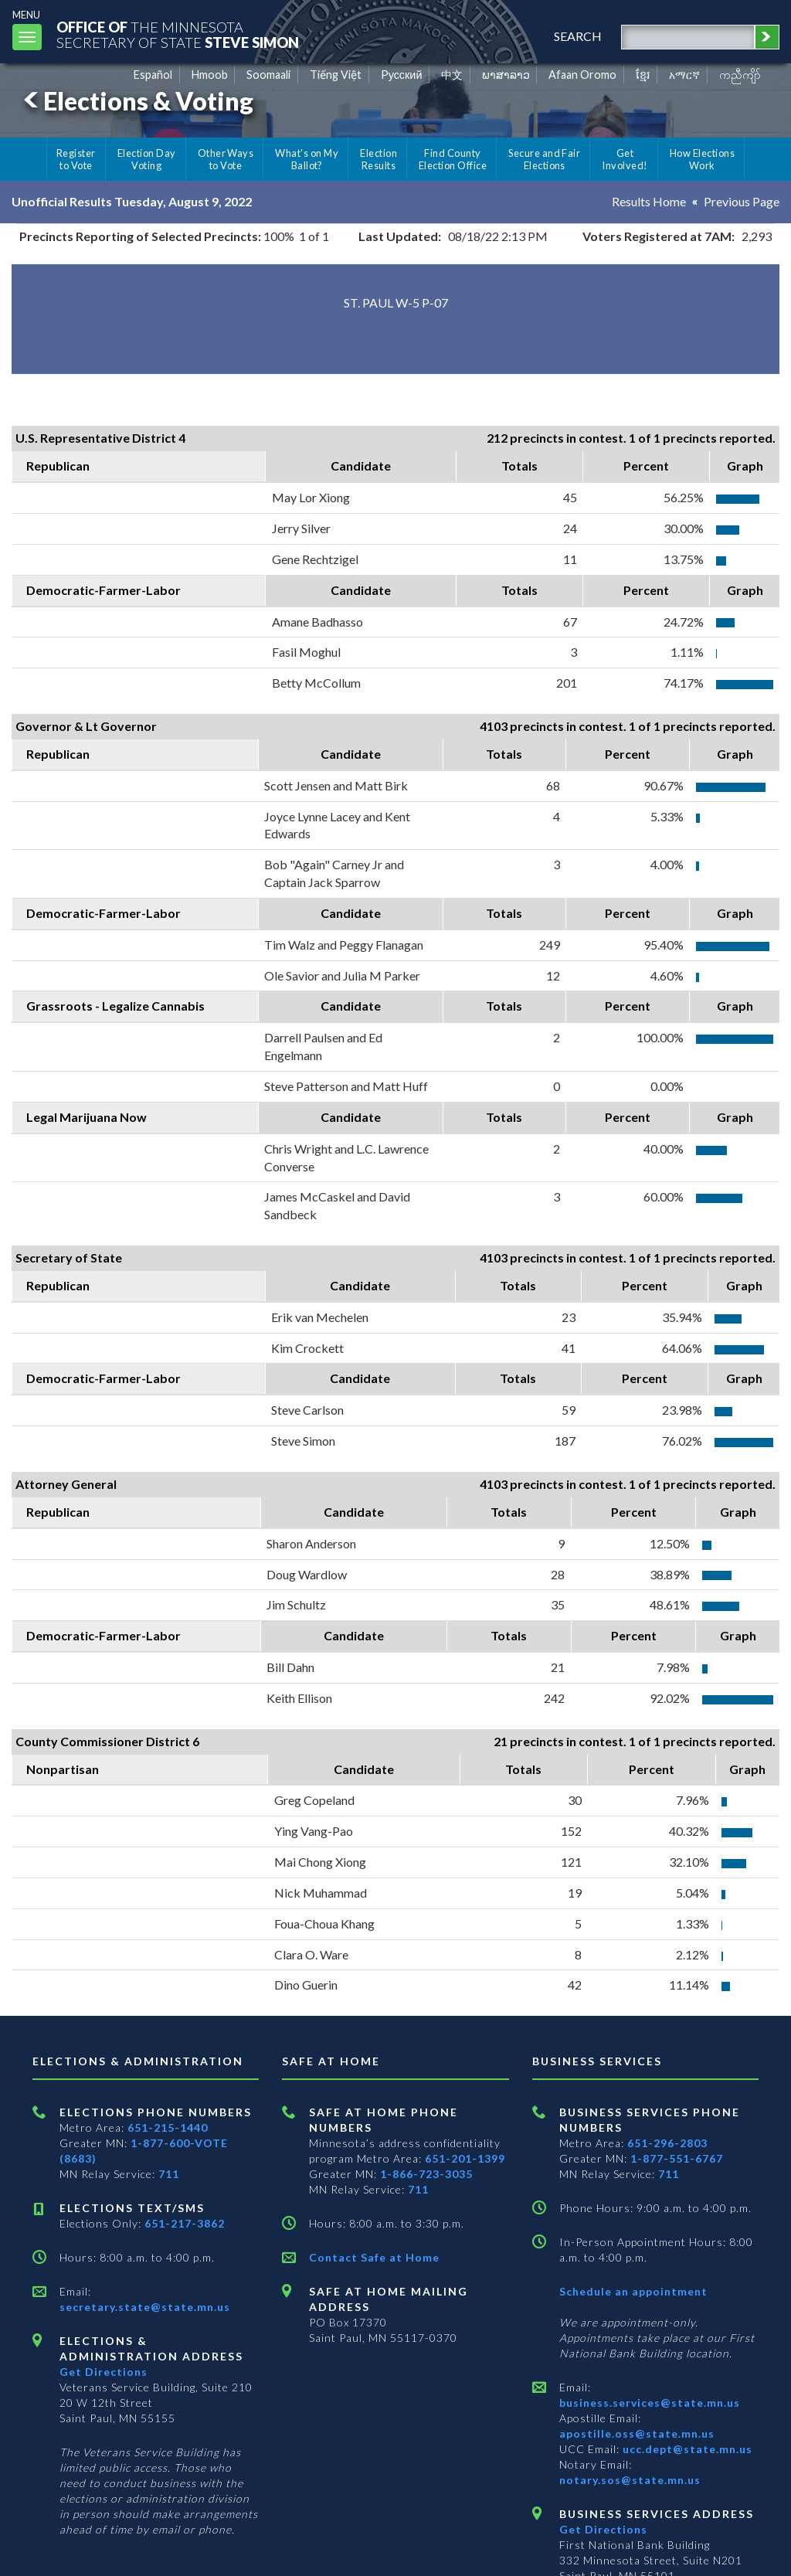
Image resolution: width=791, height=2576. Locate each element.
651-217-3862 (184, 2223)
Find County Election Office (453, 159)
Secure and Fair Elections (544, 159)
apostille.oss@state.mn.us (637, 2433)
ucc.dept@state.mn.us (686, 2448)
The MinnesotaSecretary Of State (177, 34)
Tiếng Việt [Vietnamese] (336, 74)
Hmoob (210, 74)
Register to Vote (76, 159)
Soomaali (268, 74)
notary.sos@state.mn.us (630, 2479)
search (578, 36)
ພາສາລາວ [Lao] (506, 74)
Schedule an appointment (633, 2291)
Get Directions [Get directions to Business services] (603, 2529)
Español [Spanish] (153, 74)
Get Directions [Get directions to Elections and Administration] (103, 2371)
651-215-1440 (167, 2127)
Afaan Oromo (582, 74)
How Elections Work (702, 159)
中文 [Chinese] (452, 74)
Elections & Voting (136, 101)
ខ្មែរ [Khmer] (643, 74)
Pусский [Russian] (402, 74)
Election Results (378, 159)
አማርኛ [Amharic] (684, 74)
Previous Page (741, 201)
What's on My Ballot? (306, 159)
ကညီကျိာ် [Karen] (740, 74)
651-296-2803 (667, 2142)
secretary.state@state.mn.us (144, 2306)
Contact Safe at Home (374, 2257)
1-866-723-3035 (426, 2173)
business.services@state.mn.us (649, 2402)
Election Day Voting (146, 159)
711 (168, 2173)
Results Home (649, 201)
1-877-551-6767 (676, 2158)
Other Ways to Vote (226, 159)
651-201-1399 (465, 2158)
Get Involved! (624, 159)
